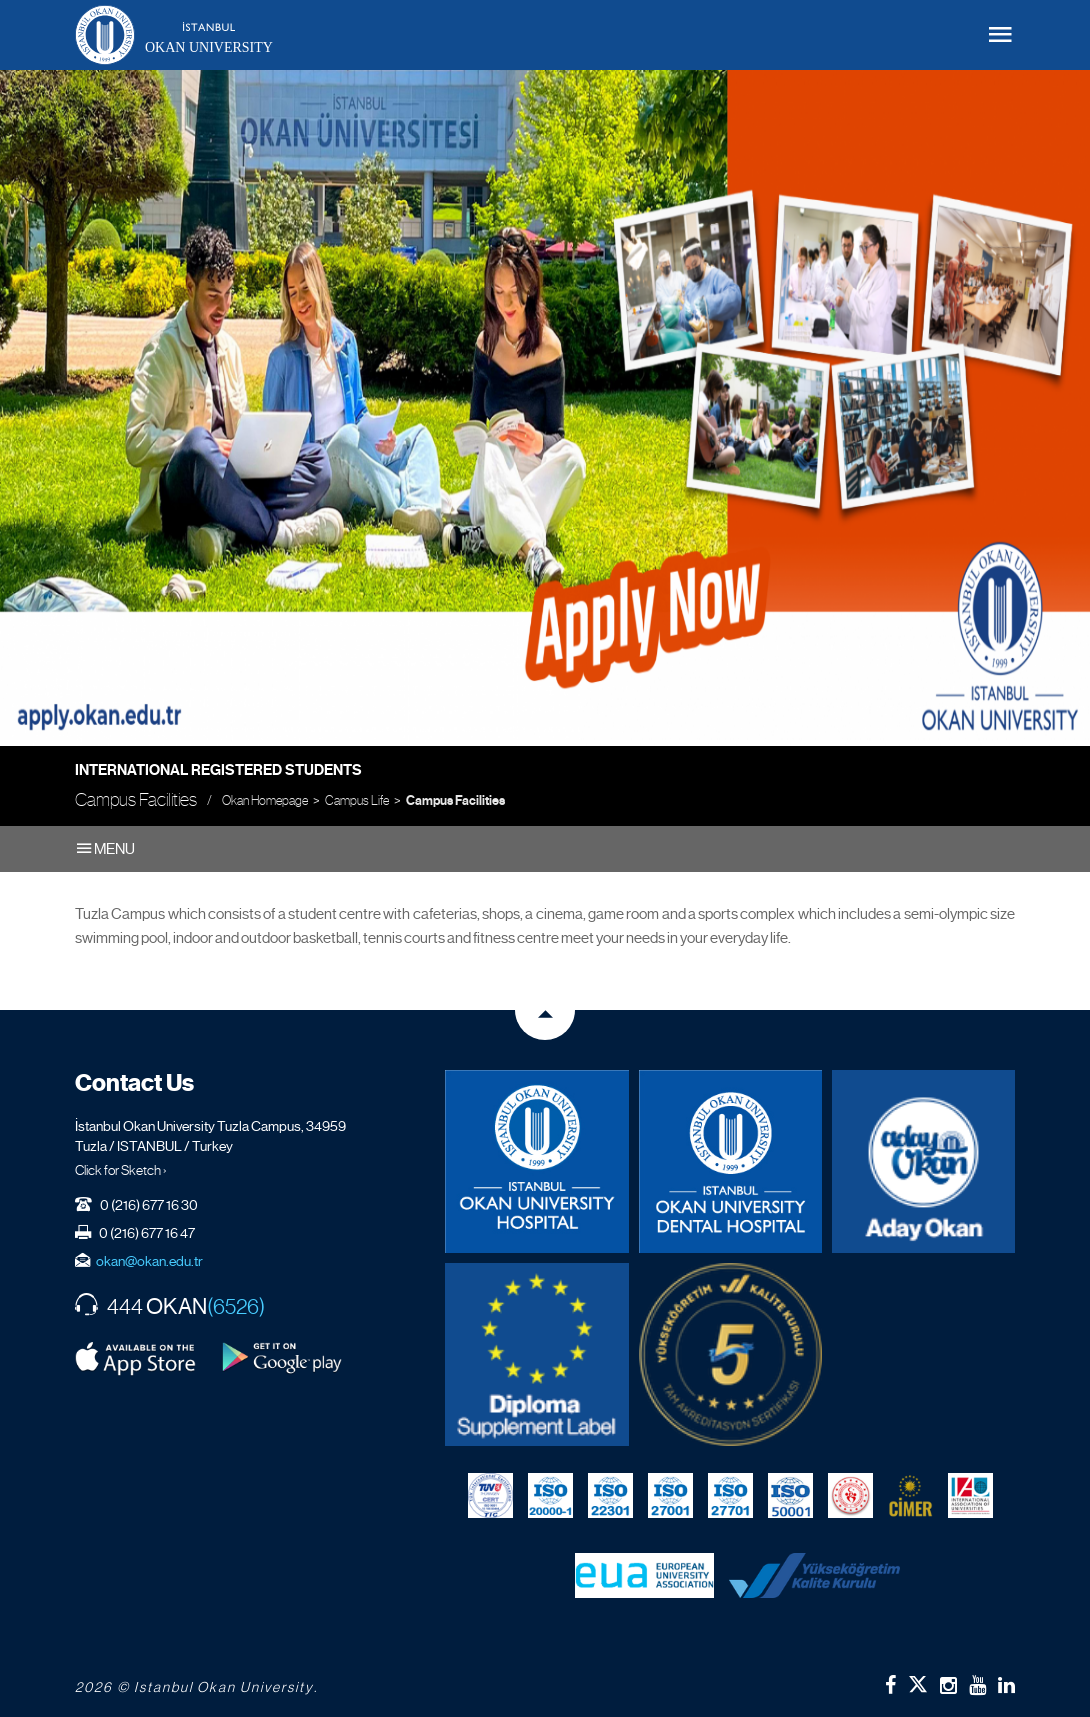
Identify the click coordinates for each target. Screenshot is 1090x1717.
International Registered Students (218, 770)
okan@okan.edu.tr (149, 1261)
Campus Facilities (455, 801)
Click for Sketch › (121, 1170)
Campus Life (357, 800)
